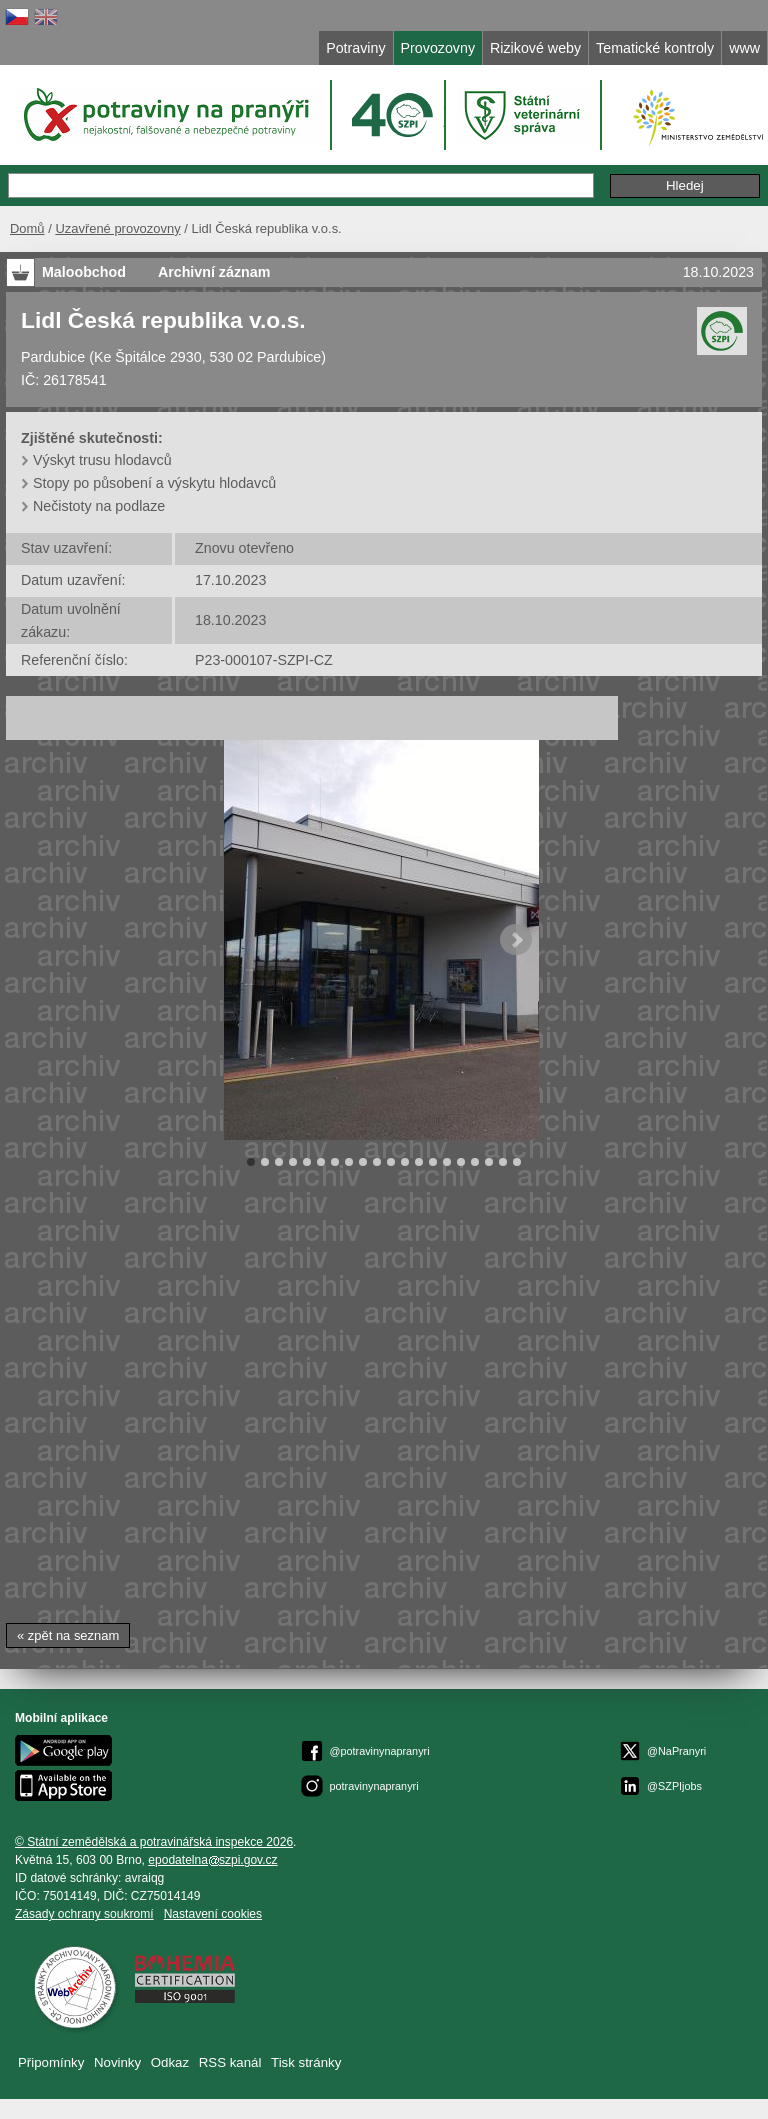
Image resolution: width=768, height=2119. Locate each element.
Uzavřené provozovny (117, 228)
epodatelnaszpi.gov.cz (212, 1860)
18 (489, 1162)
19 (503, 1162)
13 (419, 1162)
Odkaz (170, 2062)
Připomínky (51, 2062)
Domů (27, 228)
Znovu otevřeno (244, 548)
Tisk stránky (306, 2062)
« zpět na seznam (68, 1635)
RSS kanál (230, 2062)
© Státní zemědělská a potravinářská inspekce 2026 (154, 1842)
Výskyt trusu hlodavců (102, 460)
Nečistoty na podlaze (99, 506)
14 (433, 1162)
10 (377, 1162)
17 (475, 1162)
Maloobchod (84, 272)
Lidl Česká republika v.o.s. (163, 320)
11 (391, 1162)
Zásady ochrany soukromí (84, 1914)
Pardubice (53, 357)
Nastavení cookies (213, 1914)
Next (516, 940)
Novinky (117, 2062)
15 (447, 1162)
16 (461, 1162)
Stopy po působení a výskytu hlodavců (154, 483)
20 (517, 1162)
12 (405, 1162)
